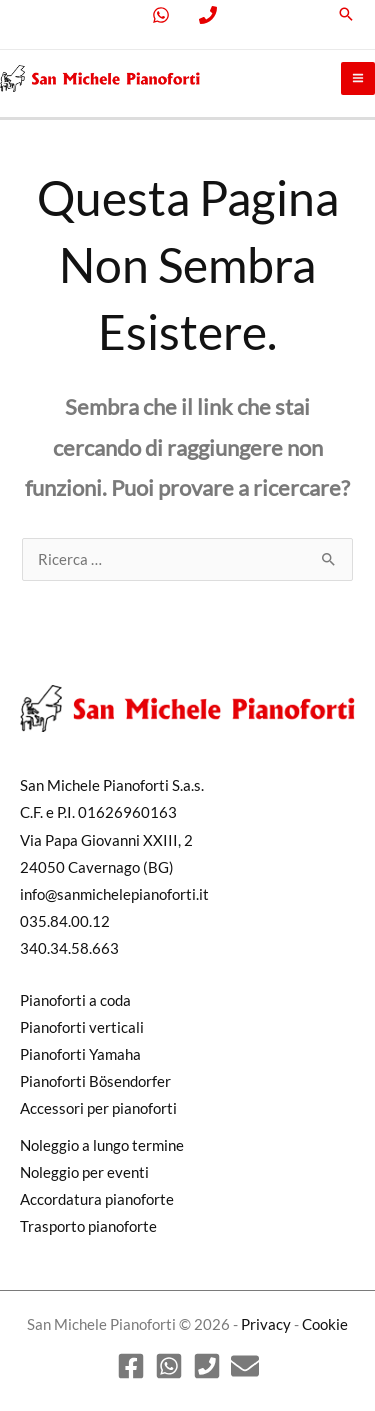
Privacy (266, 1324)
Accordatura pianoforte (97, 1199)
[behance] (212, 15)
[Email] (245, 1366)
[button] (346, 14)
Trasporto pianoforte (88, 1226)
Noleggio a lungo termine (102, 1145)
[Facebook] (131, 1366)
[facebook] (164, 15)
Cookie (325, 1324)
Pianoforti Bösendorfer (95, 1081)
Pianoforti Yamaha (80, 1054)
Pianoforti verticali (82, 1027)
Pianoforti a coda (75, 1000)
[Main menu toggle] (358, 79)
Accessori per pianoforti (98, 1108)
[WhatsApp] (169, 1366)
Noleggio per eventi (84, 1172)
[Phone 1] (207, 1366)
